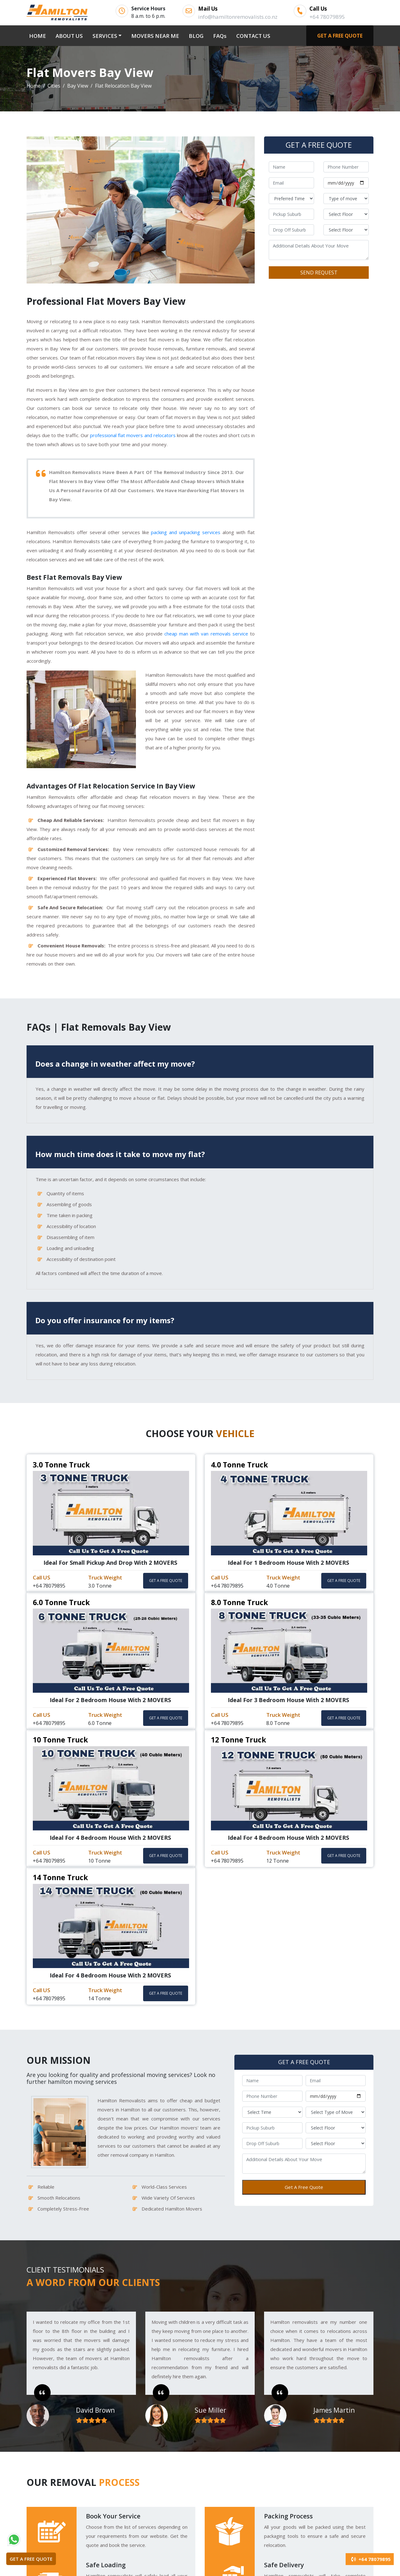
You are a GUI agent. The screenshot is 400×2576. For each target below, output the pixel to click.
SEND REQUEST (319, 272)
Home (34, 85)
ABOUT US (69, 35)
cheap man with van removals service (206, 633)
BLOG (196, 35)
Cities (54, 85)
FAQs (220, 35)
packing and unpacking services (185, 532)
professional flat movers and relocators (132, 435)
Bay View (77, 85)
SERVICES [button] (104, 35)
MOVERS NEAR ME (155, 35)
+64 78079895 (370, 2559)
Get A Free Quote (304, 2187)
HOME (38, 35)
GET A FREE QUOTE (339, 35)
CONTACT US (253, 35)
